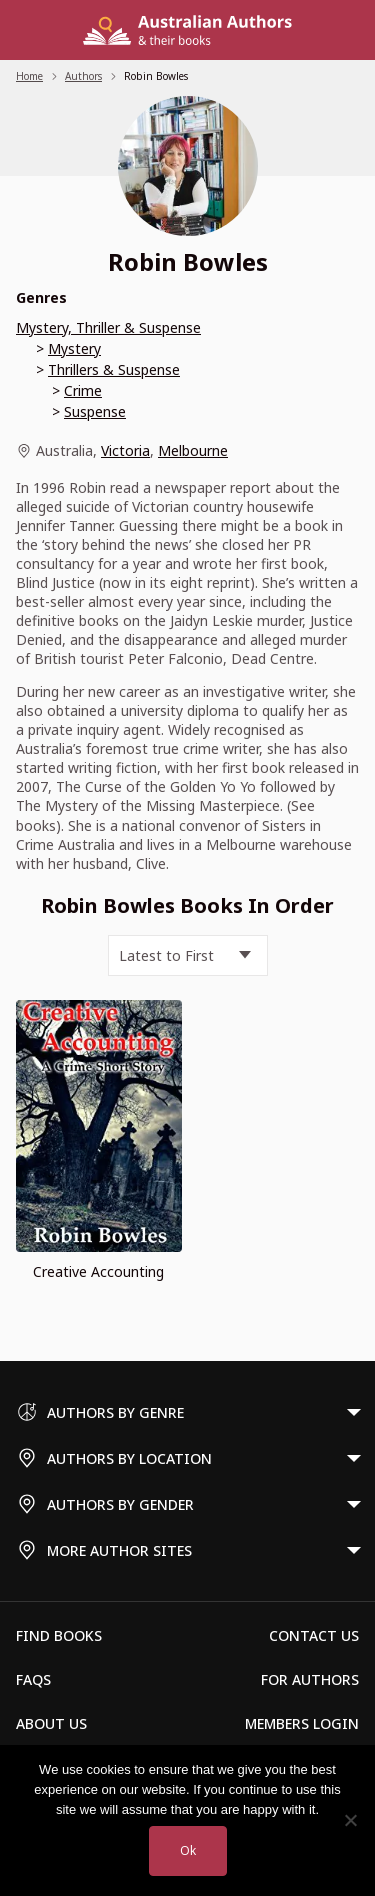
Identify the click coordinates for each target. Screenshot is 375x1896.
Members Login (302, 1723)
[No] (350, 1820)
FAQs (33, 1679)
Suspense (95, 411)
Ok (188, 1850)
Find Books (59, 1635)
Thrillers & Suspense (114, 369)
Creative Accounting (98, 1271)
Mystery (74, 348)
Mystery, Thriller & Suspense (108, 327)
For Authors (310, 1679)
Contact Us (314, 1635)
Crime (83, 390)
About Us (51, 1723)
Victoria (125, 450)
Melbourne (193, 450)
